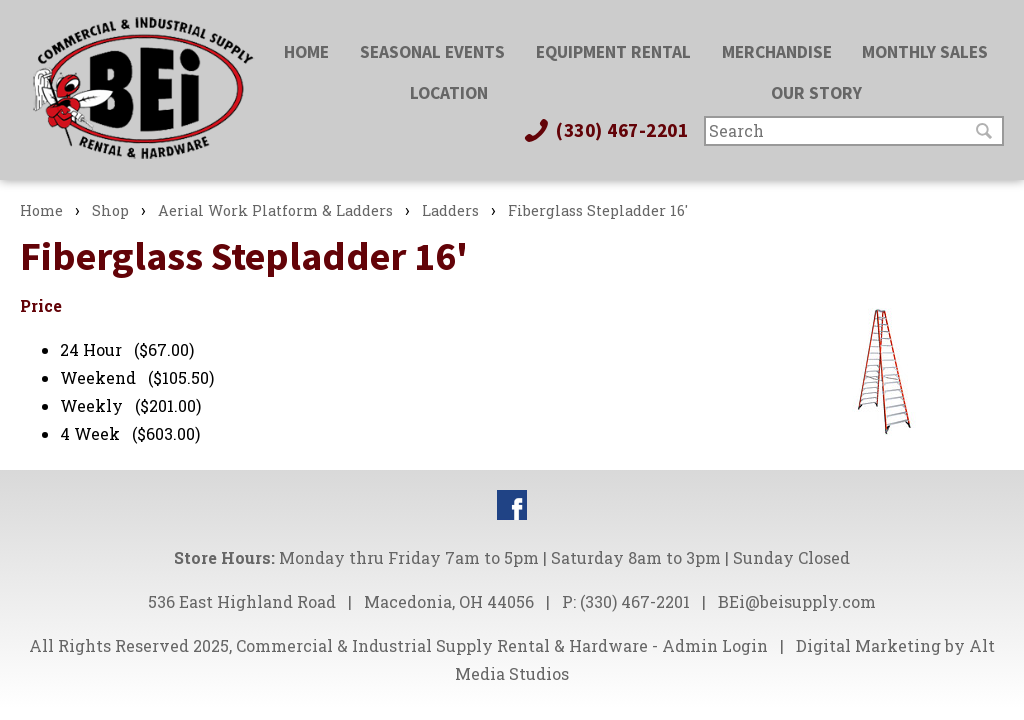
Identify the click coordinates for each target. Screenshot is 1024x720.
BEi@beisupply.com (797, 601)
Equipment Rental (613, 52)
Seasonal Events (432, 52)
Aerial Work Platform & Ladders (275, 210)
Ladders (450, 210)
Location (449, 93)
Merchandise (777, 52)
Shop (110, 210)
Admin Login (715, 645)
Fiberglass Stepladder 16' (598, 210)
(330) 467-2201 (605, 130)
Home (306, 52)
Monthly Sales (925, 52)
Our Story (816, 93)
